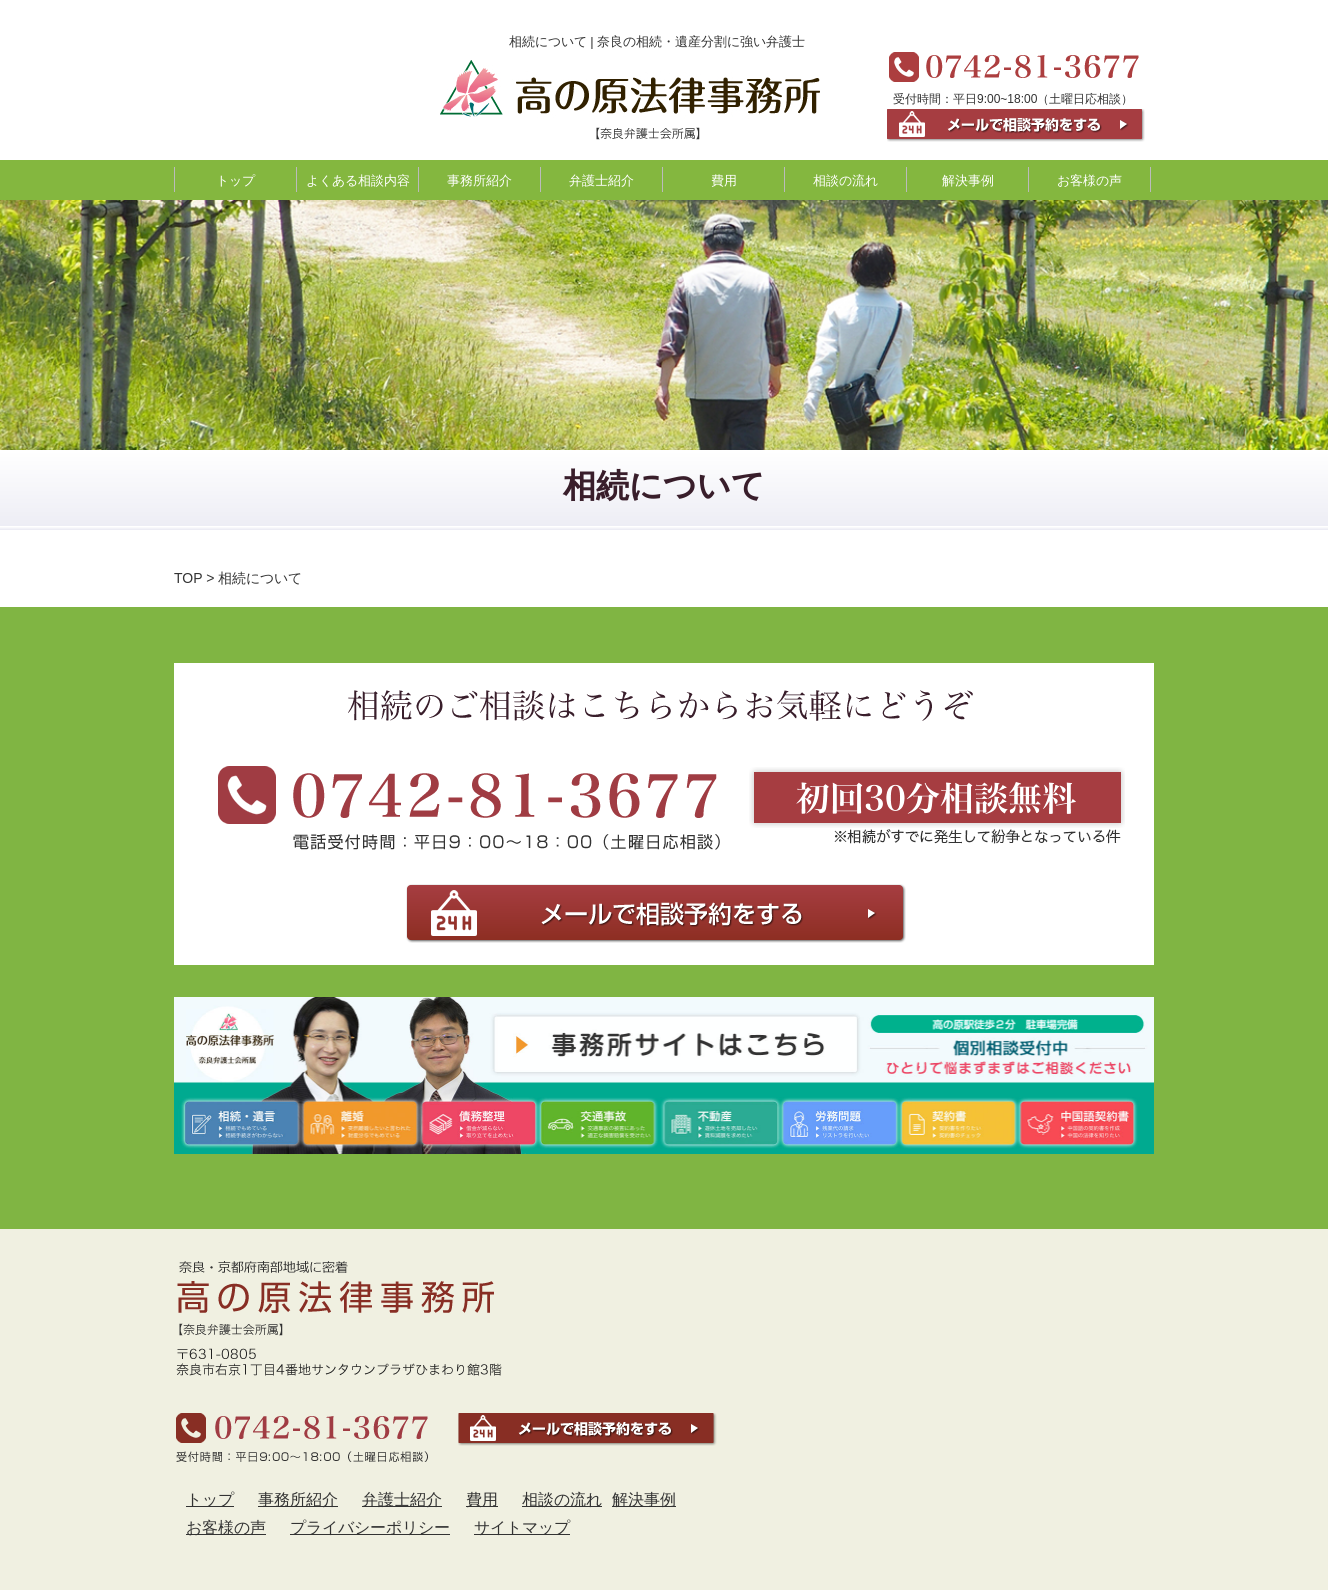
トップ (235, 180)
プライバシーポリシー (370, 1527)
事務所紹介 (479, 180)
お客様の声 (1089, 180)
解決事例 (968, 180)
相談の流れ (845, 180)
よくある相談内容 (358, 180)
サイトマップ (522, 1527)
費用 (724, 180)
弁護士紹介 (601, 180)
